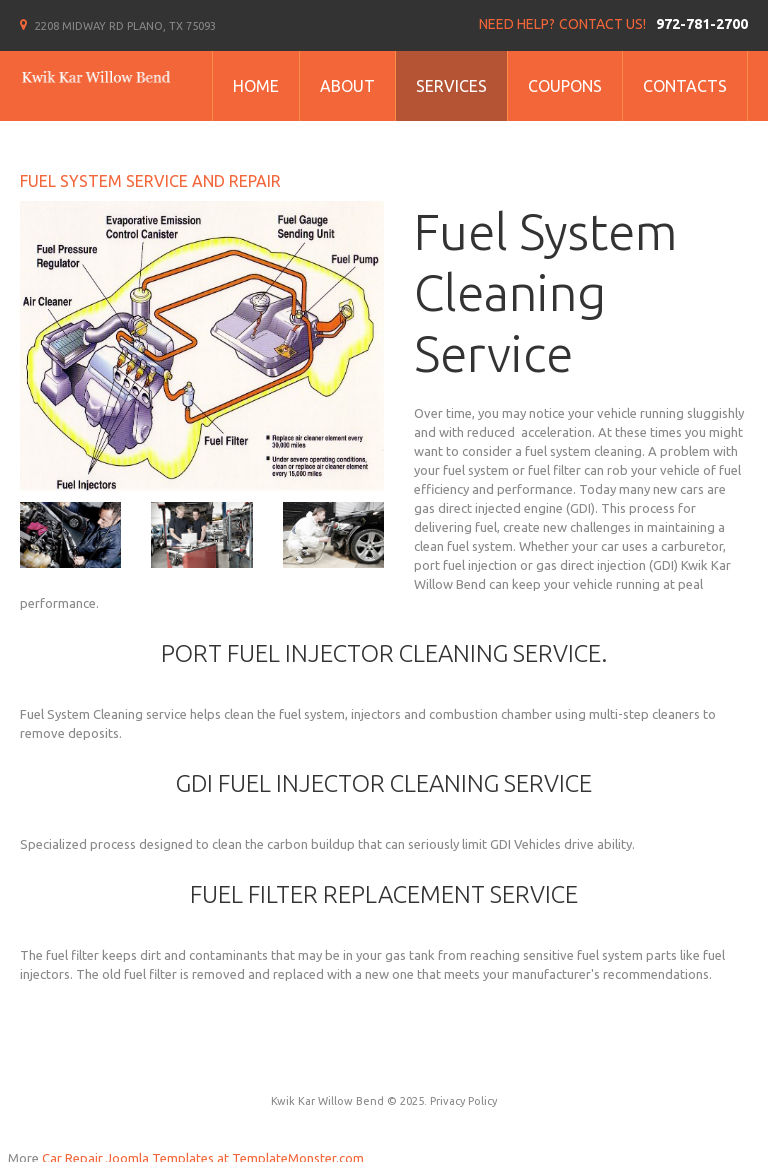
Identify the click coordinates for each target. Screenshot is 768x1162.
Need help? (517, 24)
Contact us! (602, 24)
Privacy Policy (463, 1101)
